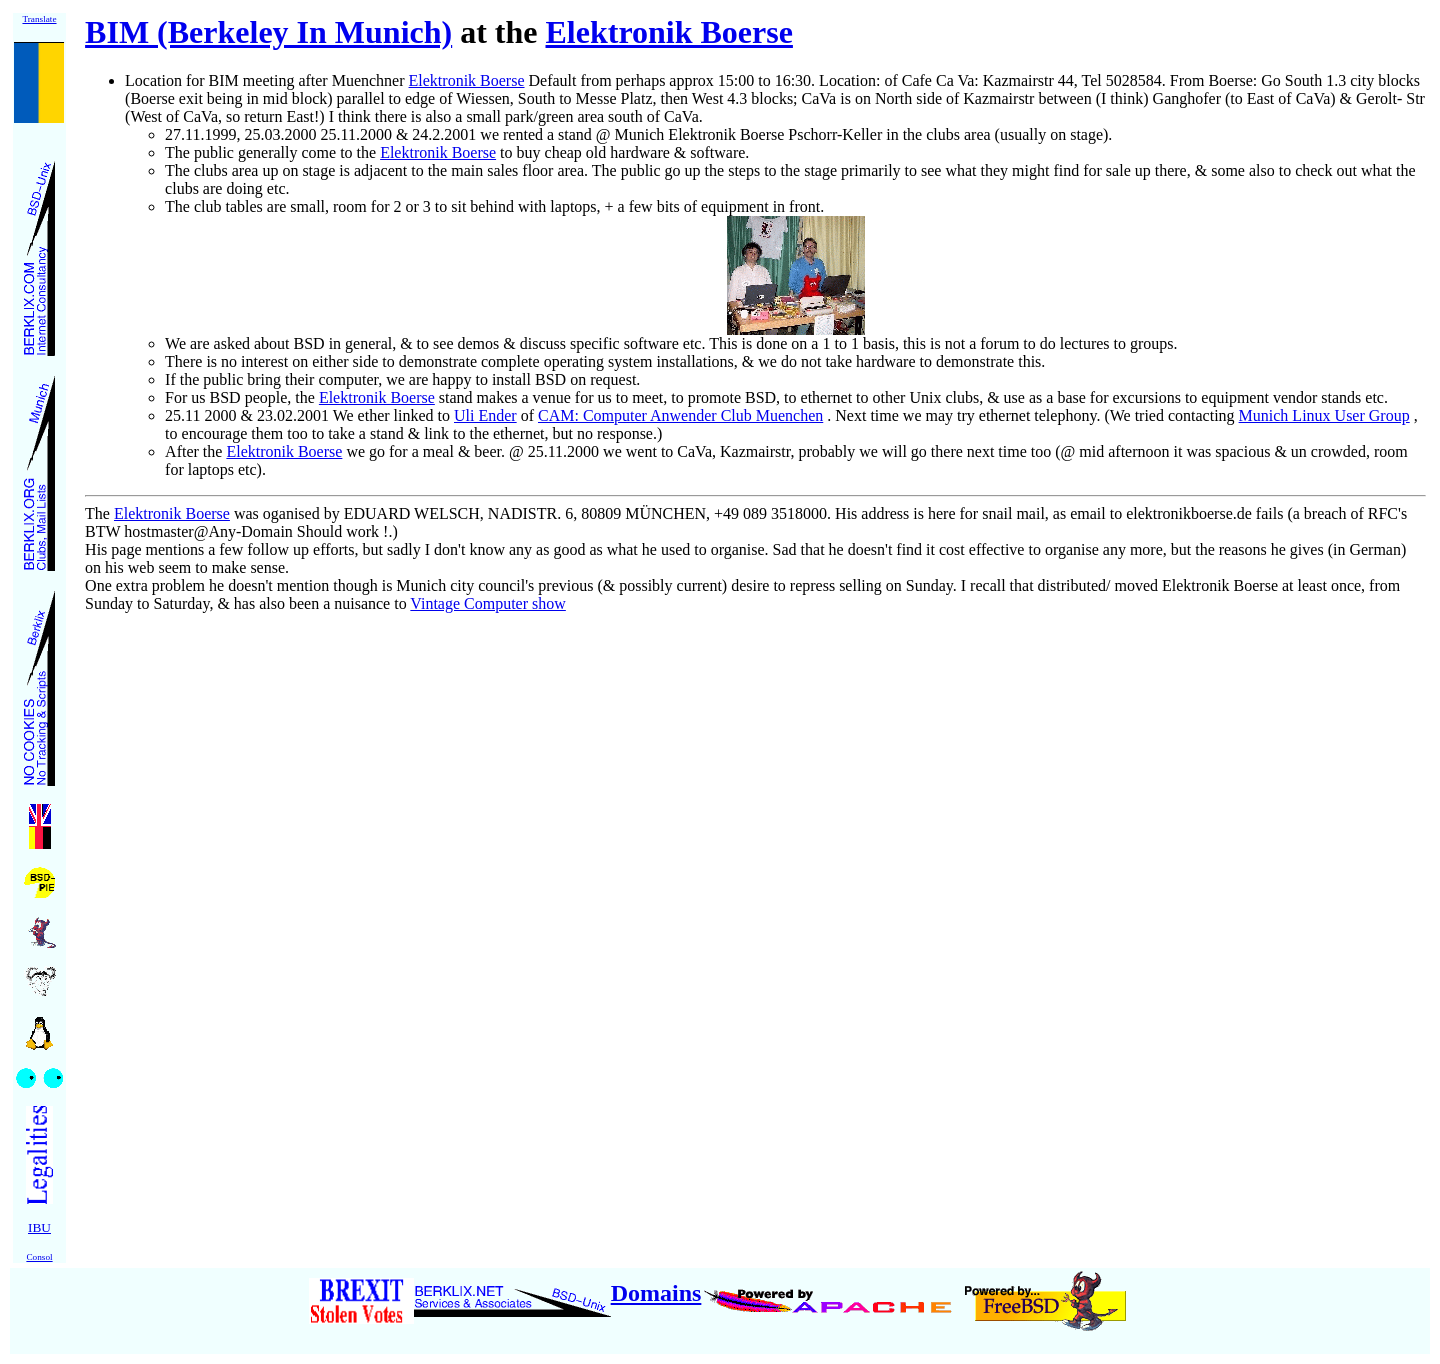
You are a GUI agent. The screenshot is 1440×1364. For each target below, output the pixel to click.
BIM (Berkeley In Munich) (268, 32)
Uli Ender (485, 415)
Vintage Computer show (487, 603)
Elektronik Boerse (669, 32)
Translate (39, 19)
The (97, 513)
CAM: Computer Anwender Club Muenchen (680, 415)
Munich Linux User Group (1324, 415)
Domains (656, 1293)
